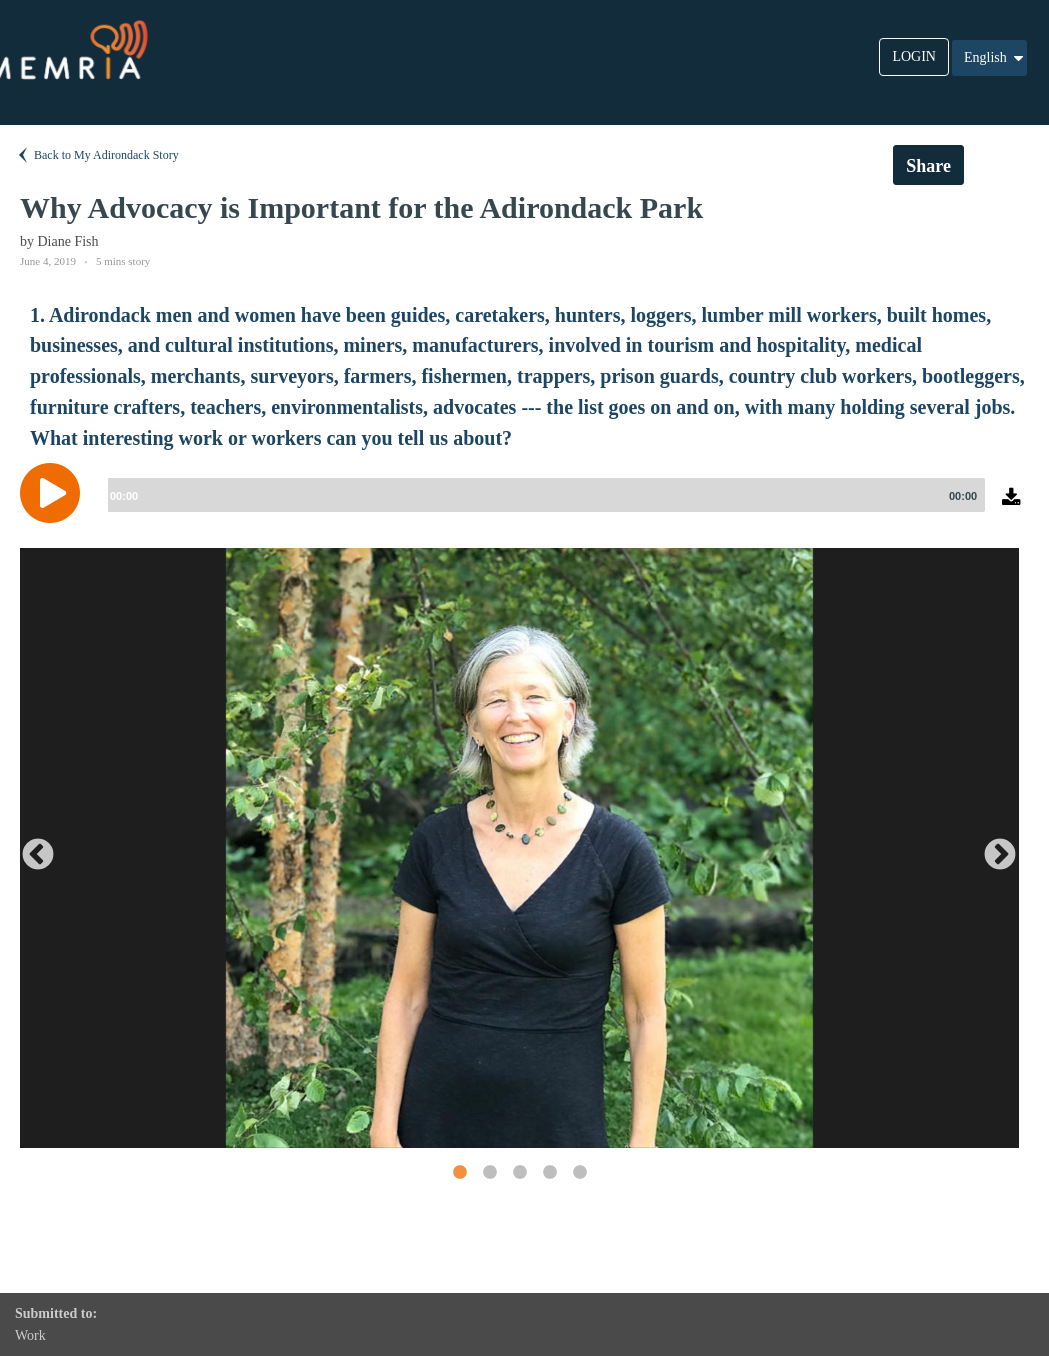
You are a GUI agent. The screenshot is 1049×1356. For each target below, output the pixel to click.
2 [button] (489, 1172)
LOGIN (914, 56)
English (995, 58)
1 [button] (459, 1172)
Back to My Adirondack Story (97, 155)
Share (928, 166)
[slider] (542, 495)
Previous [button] (30, 848)
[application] (524, 508)
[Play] (55, 493)
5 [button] (579, 1172)
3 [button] (519, 1172)
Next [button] (992, 848)
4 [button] (549, 1172)
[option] (519, 848)
